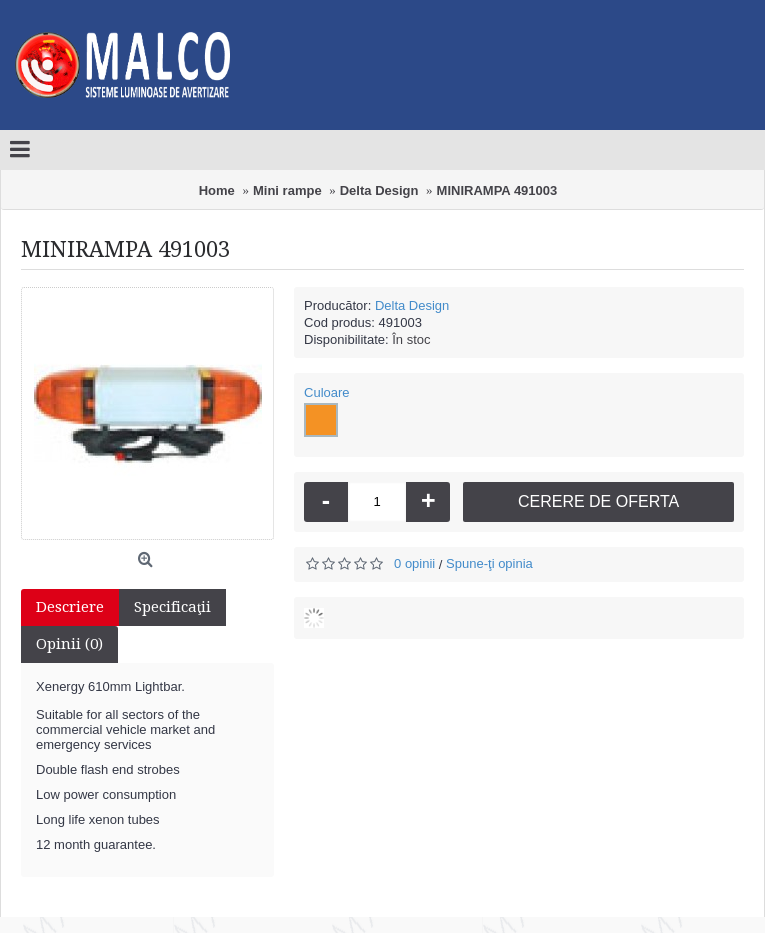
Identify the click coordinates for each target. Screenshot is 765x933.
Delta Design (412, 305)
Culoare (327, 392)
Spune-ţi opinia (489, 563)
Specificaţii (172, 607)
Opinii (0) (69, 644)
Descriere (70, 607)
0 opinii (414, 563)
